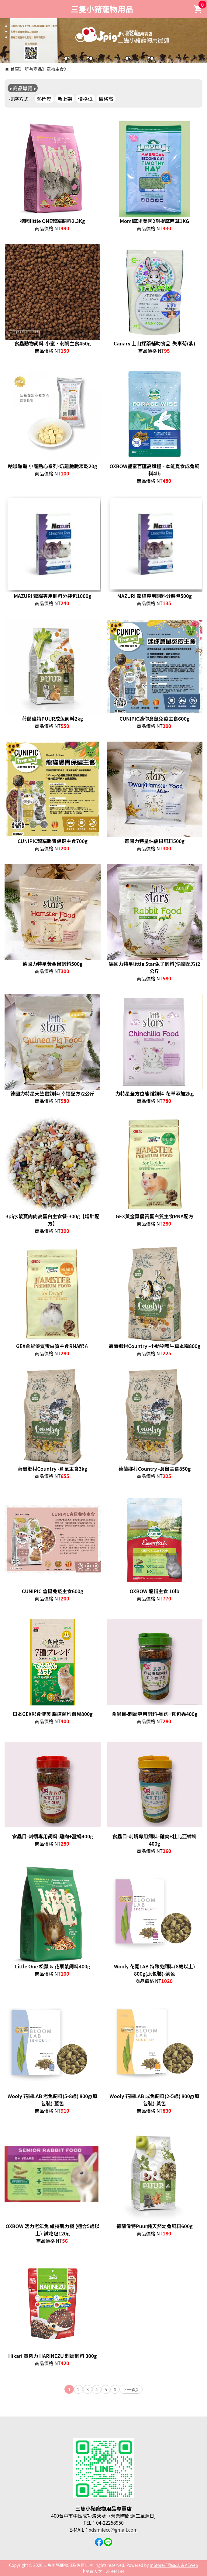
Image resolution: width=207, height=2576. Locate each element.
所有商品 (33, 69)
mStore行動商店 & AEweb (174, 2565)
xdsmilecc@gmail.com (113, 2529)
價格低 (85, 98)
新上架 (64, 98)
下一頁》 (131, 2389)
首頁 (14, 69)
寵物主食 (55, 69)
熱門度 (44, 98)
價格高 (105, 98)
